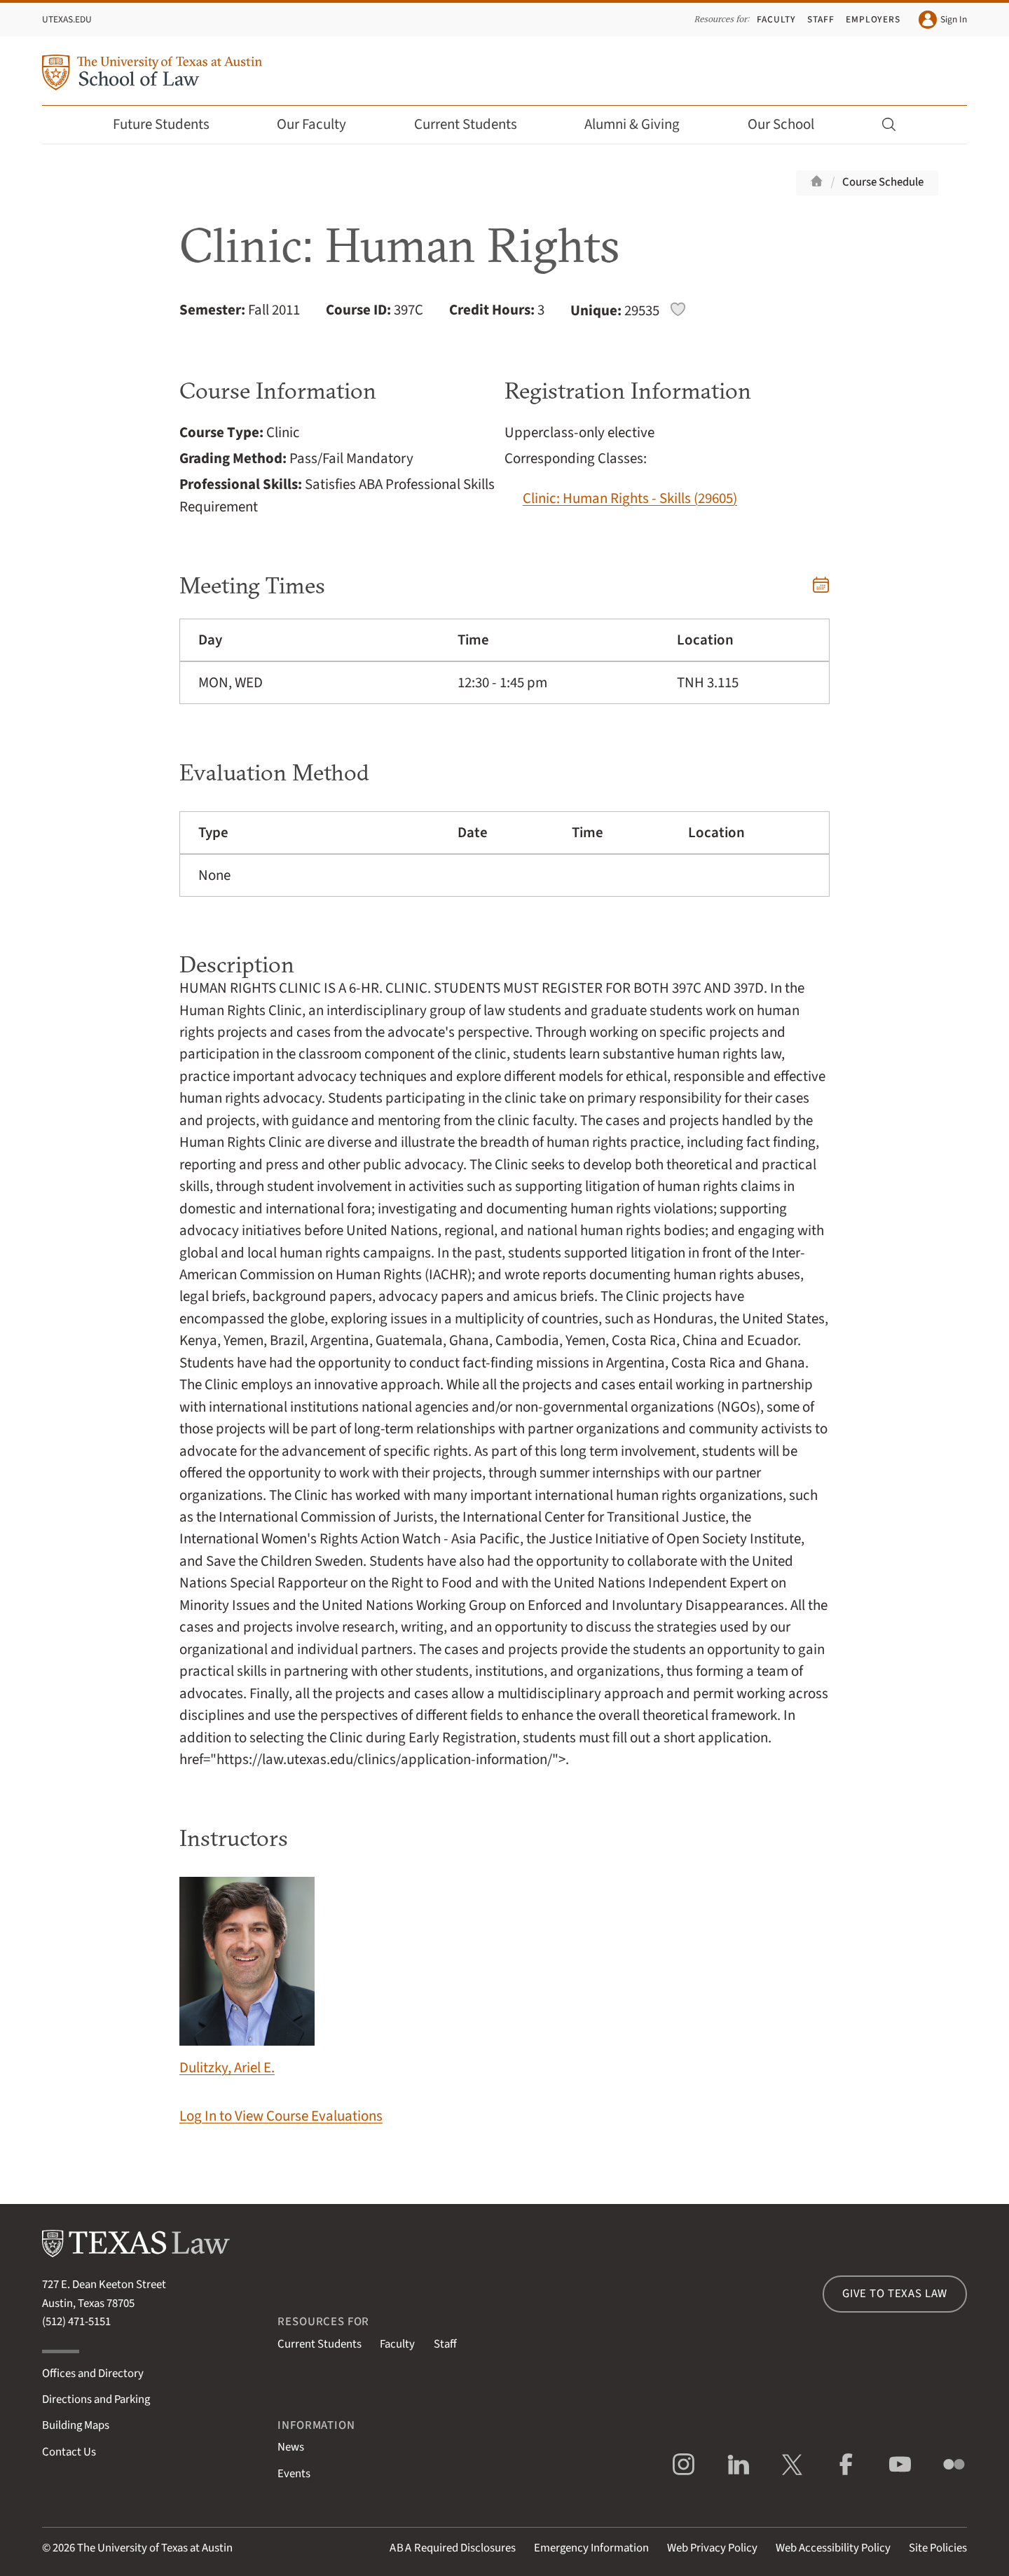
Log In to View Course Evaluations (281, 2116)
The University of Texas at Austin (155, 2548)
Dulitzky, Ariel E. (247, 1977)
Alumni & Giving (641, 124)
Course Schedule (883, 182)
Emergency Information (591, 2548)
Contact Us (69, 2452)
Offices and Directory (93, 2373)
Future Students (170, 124)
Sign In (943, 20)
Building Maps (75, 2425)
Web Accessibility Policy (833, 2548)
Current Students (475, 124)
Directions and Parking (96, 2399)
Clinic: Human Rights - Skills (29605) (630, 498)
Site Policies (938, 2548)
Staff (821, 19)
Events (293, 2473)
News (290, 2447)
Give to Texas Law (894, 2293)
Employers (873, 19)
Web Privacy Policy (712, 2548)
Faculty (776, 19)
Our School (790, 124)
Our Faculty (321, 124)
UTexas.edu (67, 19)
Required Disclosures (453, 2548)
